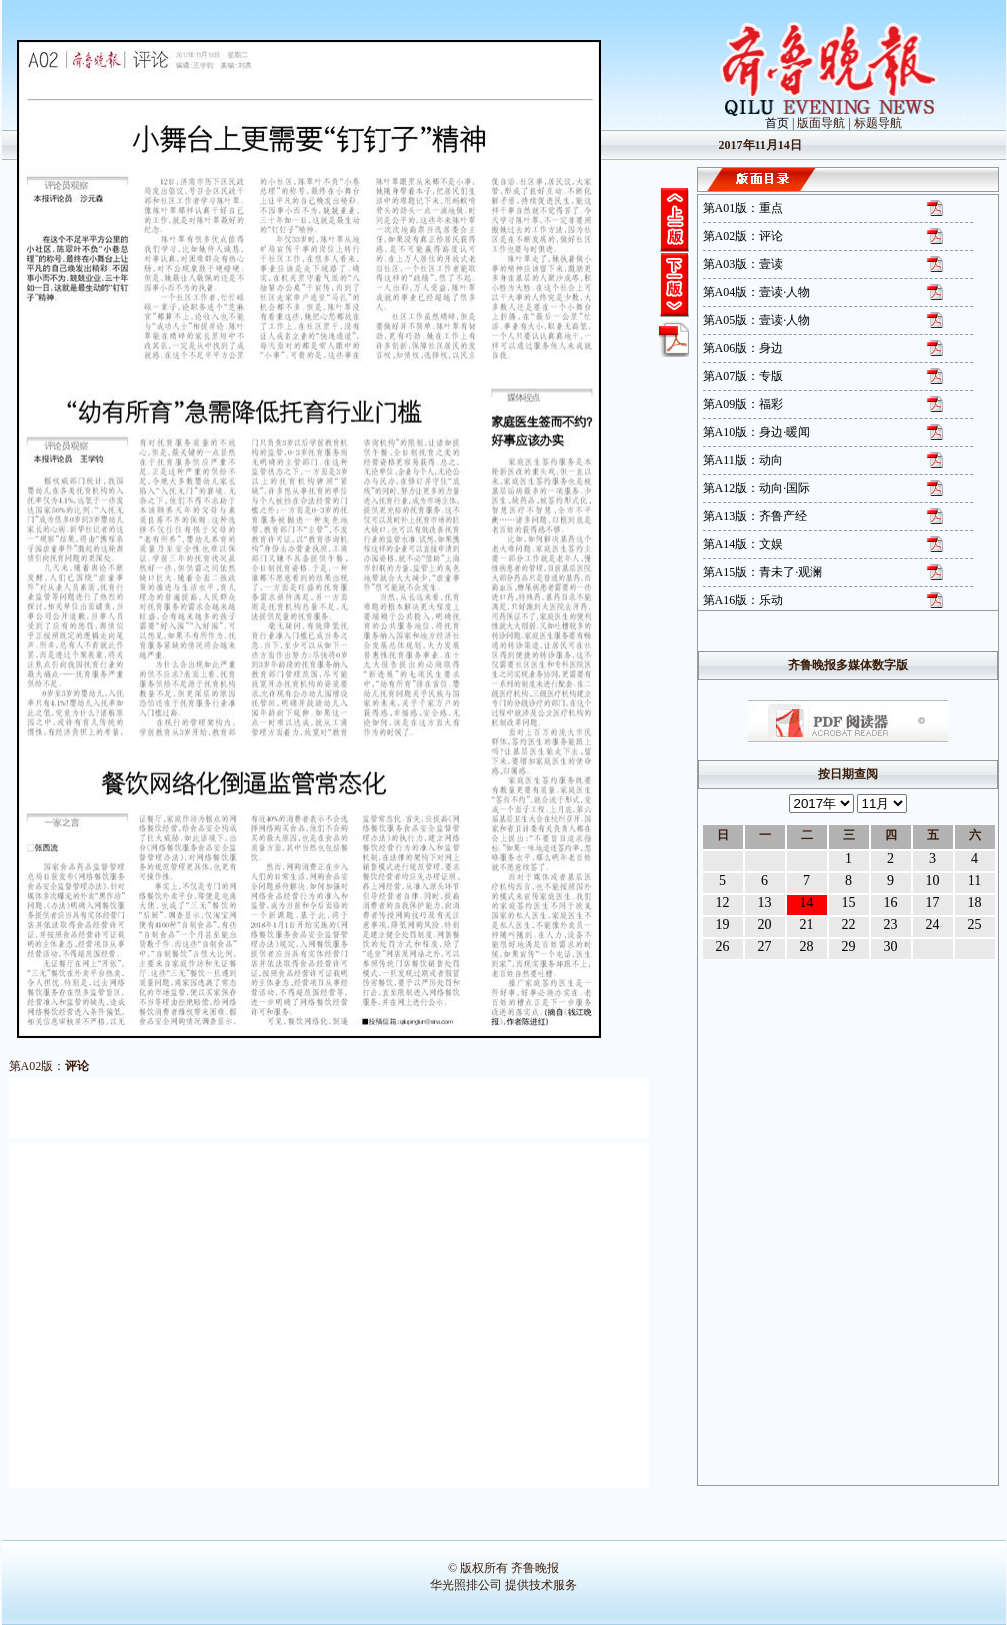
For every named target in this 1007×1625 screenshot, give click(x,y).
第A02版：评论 (743, 236)
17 (933, 902)
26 (723, 946)
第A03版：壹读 (743, 264)
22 (849, 924)
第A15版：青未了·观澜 (763, 572)
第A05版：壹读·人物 (757, 320)
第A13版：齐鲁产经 (755, 516)
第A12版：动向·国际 (757, 488)
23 (891, 924)
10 (933, 880)
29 (849, 946)
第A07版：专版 (743, 376)
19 (723, 924)
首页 (777, 123)
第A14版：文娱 (743, 544)
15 (849, 902)
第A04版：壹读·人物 (757, 292)
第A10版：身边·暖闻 (757, 432)
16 (891, 902)
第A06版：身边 (743, 348)
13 (765, 902)
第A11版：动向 (743, 460)
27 (765, 946)
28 (807, 946)
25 (975, 924)
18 (975, 902)
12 (723, 902)
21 (807, 924)
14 (807, 902)
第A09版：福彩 (743, 404)
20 (765, 924)
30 (891, 946)
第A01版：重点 (743, 208)
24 (933, 924)
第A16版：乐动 (743, 600)
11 (974, 880)
